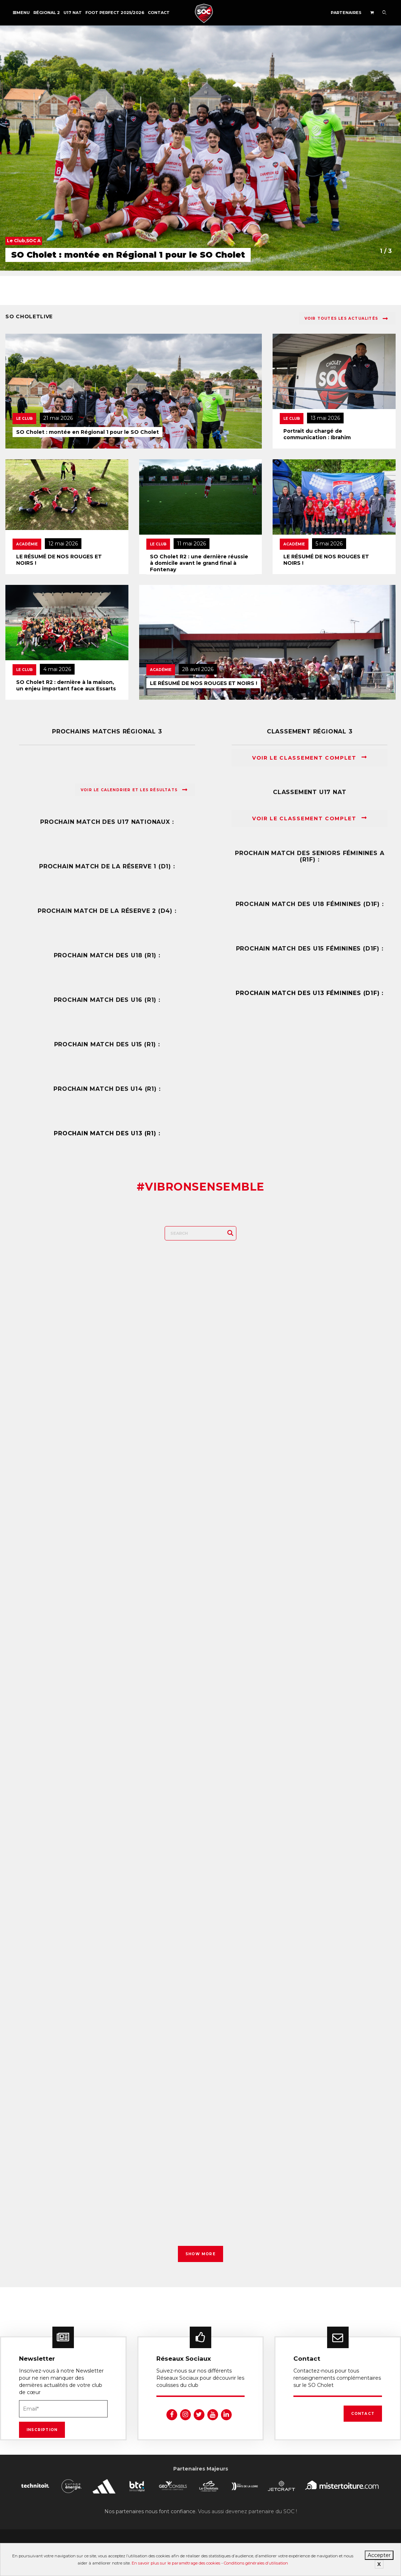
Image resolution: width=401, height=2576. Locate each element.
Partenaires (346, 12)
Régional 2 (46, 12)
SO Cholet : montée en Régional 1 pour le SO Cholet (87, 432)
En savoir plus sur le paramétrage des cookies (176, 2563)
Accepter (379, 2555)
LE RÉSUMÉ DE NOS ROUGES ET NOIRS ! (59, 559)
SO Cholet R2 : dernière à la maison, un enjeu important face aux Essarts (66, 685)
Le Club (24, 418)
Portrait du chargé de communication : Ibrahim (317, 434)
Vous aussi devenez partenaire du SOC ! (247, 2518)
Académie (27, 544)
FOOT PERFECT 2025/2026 (114, 12)
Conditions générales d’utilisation (256, 2563)
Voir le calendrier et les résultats (134, 789)
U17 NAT (72, 12)
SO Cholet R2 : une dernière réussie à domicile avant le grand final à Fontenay (199, 563)
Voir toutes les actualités (346, 318)
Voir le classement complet (309, 758)
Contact (159, 12)
